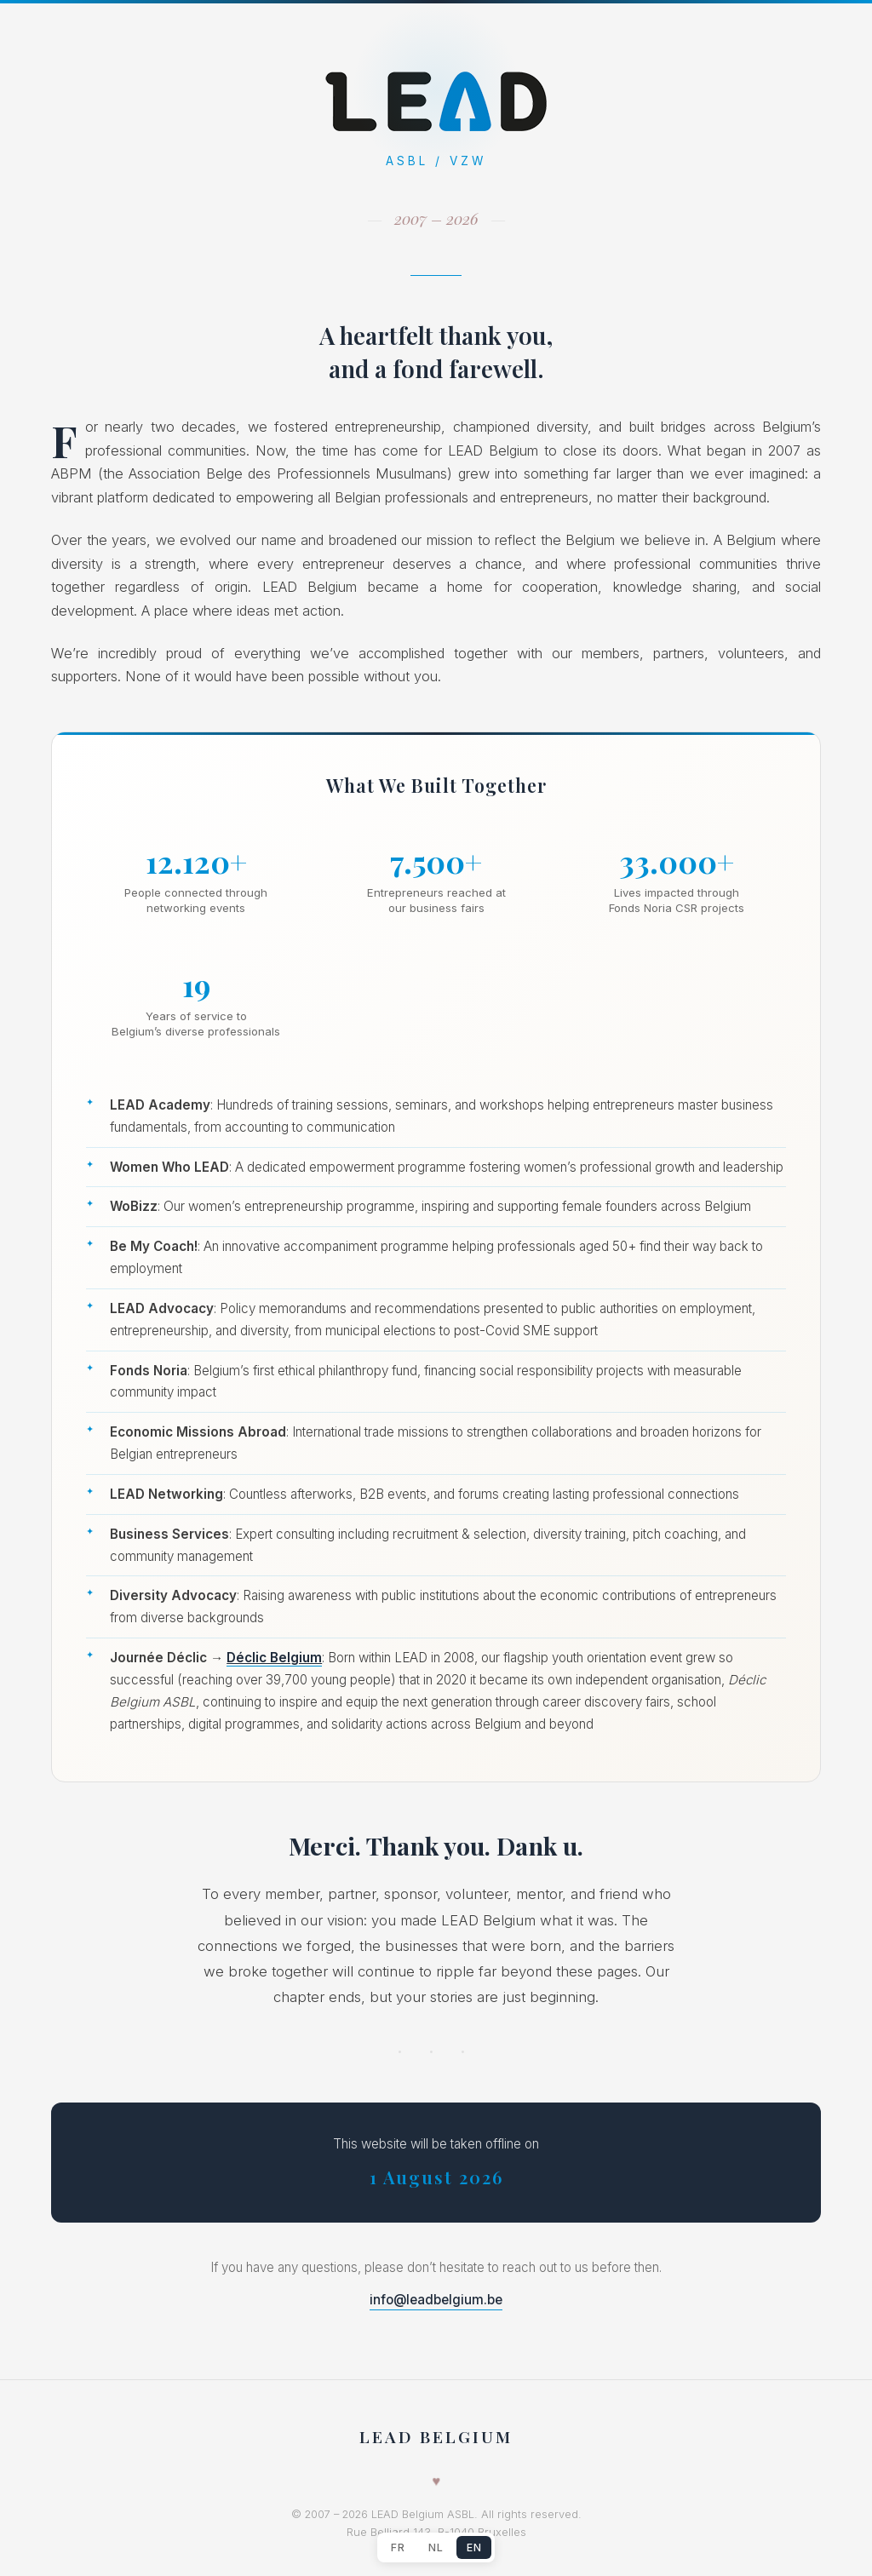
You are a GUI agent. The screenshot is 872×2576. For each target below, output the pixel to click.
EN (474, 2547)
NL (435, 2547)
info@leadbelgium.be (436, 2300)
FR (397, 2547)
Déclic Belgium (274, 1657)
